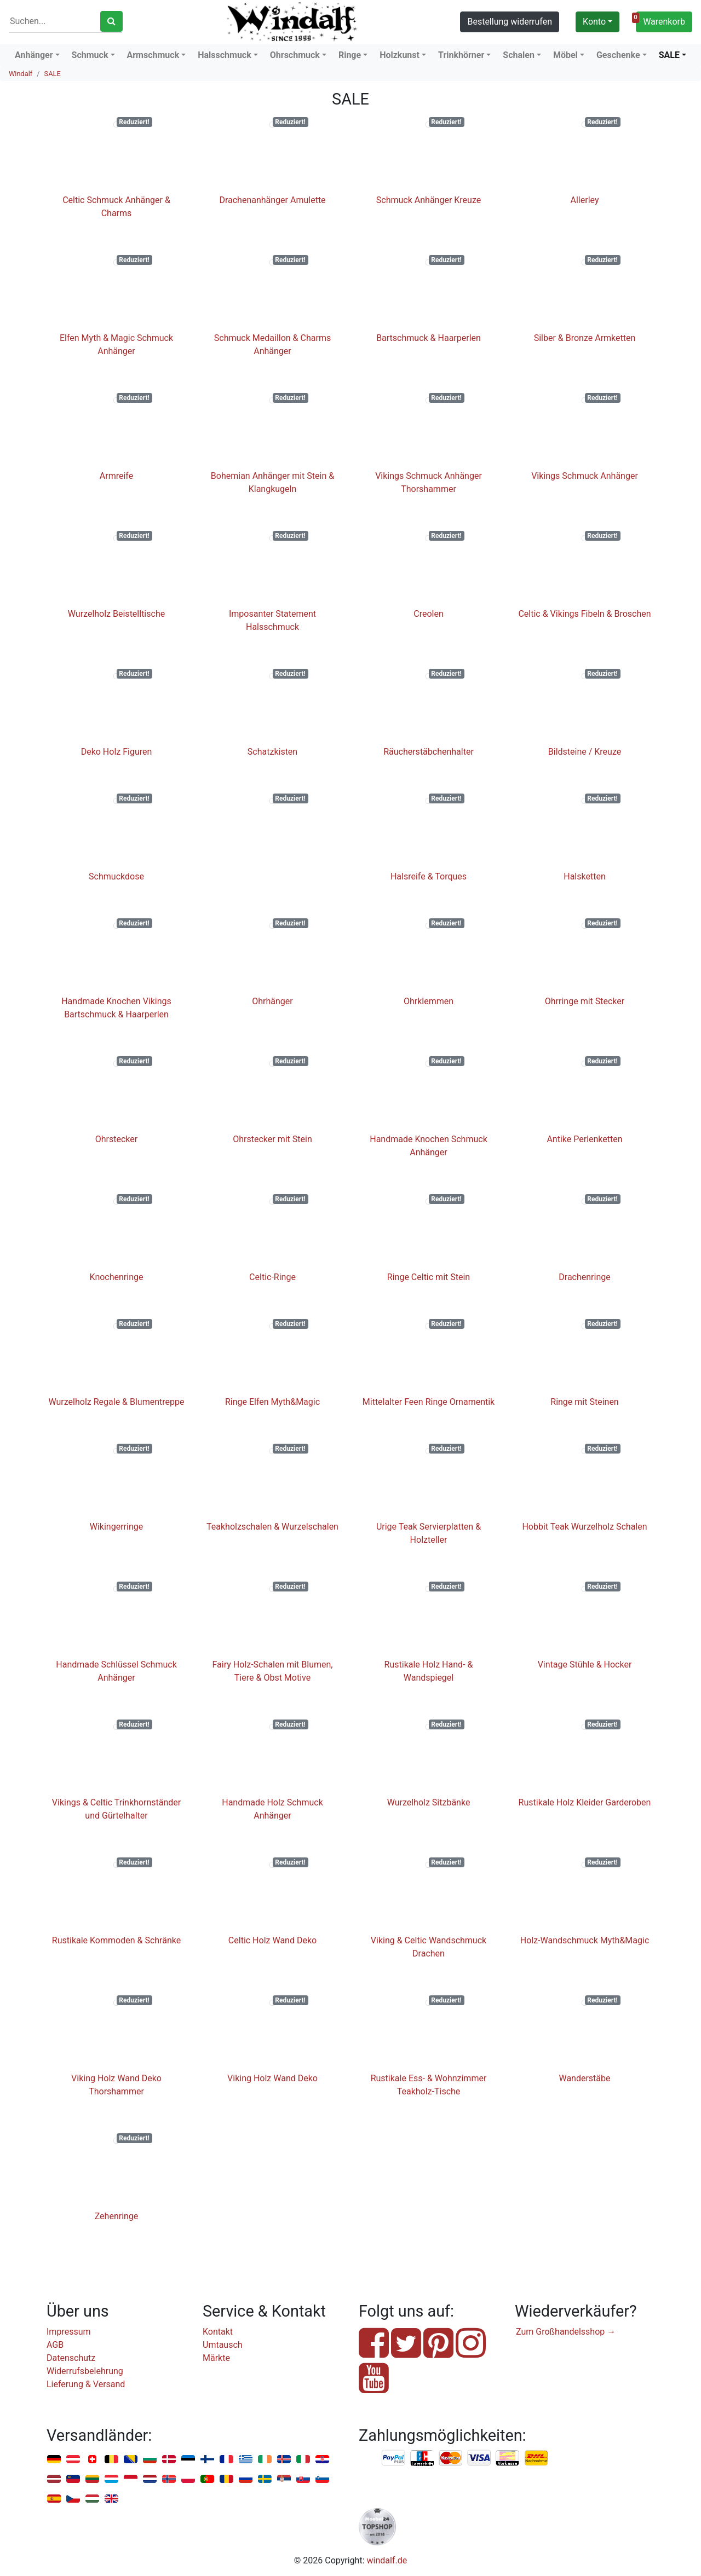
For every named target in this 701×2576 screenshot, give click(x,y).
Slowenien (322, 2479)
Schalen (519, 55)
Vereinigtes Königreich (111, 2499)
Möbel (565, 55)
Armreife (116, 476)
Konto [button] (594, 21)
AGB (55, 2345)
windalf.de (387, 2560)
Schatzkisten (272, 751)
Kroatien (322, 2459)
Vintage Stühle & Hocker (585, 1664)
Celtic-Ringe (272, 1277)
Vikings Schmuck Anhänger (584, 476)
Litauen (92, 2479)
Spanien (54, 2499)
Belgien (111, 2459)
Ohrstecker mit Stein (272, 1139)
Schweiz (92, 2459)
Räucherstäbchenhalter (428, 751)
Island (284, 2459)
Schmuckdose (116, 876)
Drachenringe (584, 1277)
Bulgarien (150, 2459)
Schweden (265, 2479)
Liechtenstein (73, 2479)
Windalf (20, 74)
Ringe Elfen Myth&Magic (272, 1402)
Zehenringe (117, 2216)
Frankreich (226, 2459)
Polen (188, 2479)
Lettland (54, 2479)
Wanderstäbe (584, 2078)
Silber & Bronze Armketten (585, 338)
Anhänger (34, 55)
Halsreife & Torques (428, 876)
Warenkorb (660, 20)
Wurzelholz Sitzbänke (428, 1802)
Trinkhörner (461, 55)
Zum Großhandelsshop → (566, 2331)
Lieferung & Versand (86, 2384)
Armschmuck (153, 55)
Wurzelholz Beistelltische (116, 614)
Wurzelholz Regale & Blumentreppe (117, 1402)
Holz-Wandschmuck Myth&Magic (585, 1940)
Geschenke (618, 55)
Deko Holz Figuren (116, 751)
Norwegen (169, 2479)
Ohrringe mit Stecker (584, 1001)
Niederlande (150, 2479)
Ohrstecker (116, 1139)
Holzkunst (400, 55)
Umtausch (223, 2345)
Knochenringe (116, 1277)
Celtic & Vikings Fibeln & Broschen (584, 614)
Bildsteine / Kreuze (584, 751)
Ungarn (92, 2499)
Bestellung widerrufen (509, 21)
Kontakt (218, 2331)
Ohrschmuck (295, 55)
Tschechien (73, 2499)
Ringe (349, 55)
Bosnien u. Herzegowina (130, 2459)
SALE (669, 55)
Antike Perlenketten (584, 1139)
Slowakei (303, 2479)
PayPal (394, 2458)
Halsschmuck (224, 55)
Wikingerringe (116, 1526)
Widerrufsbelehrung (85, 2371)
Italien (303, 2459)
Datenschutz (71, 2358)
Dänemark (169, 2459)
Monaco (130, 2479)
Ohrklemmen (428, 1001)
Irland (265, 2459)
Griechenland (245, 2459)
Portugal (207, 2479)
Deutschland (54, 2459)
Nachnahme (536, 2458)
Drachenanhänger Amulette (272, 200)
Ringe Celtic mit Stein (428, 1277)
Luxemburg (111, 2479)
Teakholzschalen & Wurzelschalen (272, 1526)
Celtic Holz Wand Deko (272, 1940)
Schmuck (90, 55)
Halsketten (585, 876)
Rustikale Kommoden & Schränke (116, 1940)
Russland (245, 2479)
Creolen (428, 614)
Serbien (284, 2479)
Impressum (69, 2331)
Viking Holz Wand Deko (272, 2078)
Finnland (207, 2459)
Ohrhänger (272, 1001)
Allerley (585, 200)
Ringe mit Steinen (584, 1402)
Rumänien (226, 2479)
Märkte (216, 2358)
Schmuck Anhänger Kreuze (428, 200)
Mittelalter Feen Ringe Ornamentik (429, 1402)
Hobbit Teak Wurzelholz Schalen (584, 1526)
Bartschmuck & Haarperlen (428, 338)
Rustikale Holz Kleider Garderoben (585, 1802)
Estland (188, 2459)
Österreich (73, 2459)
